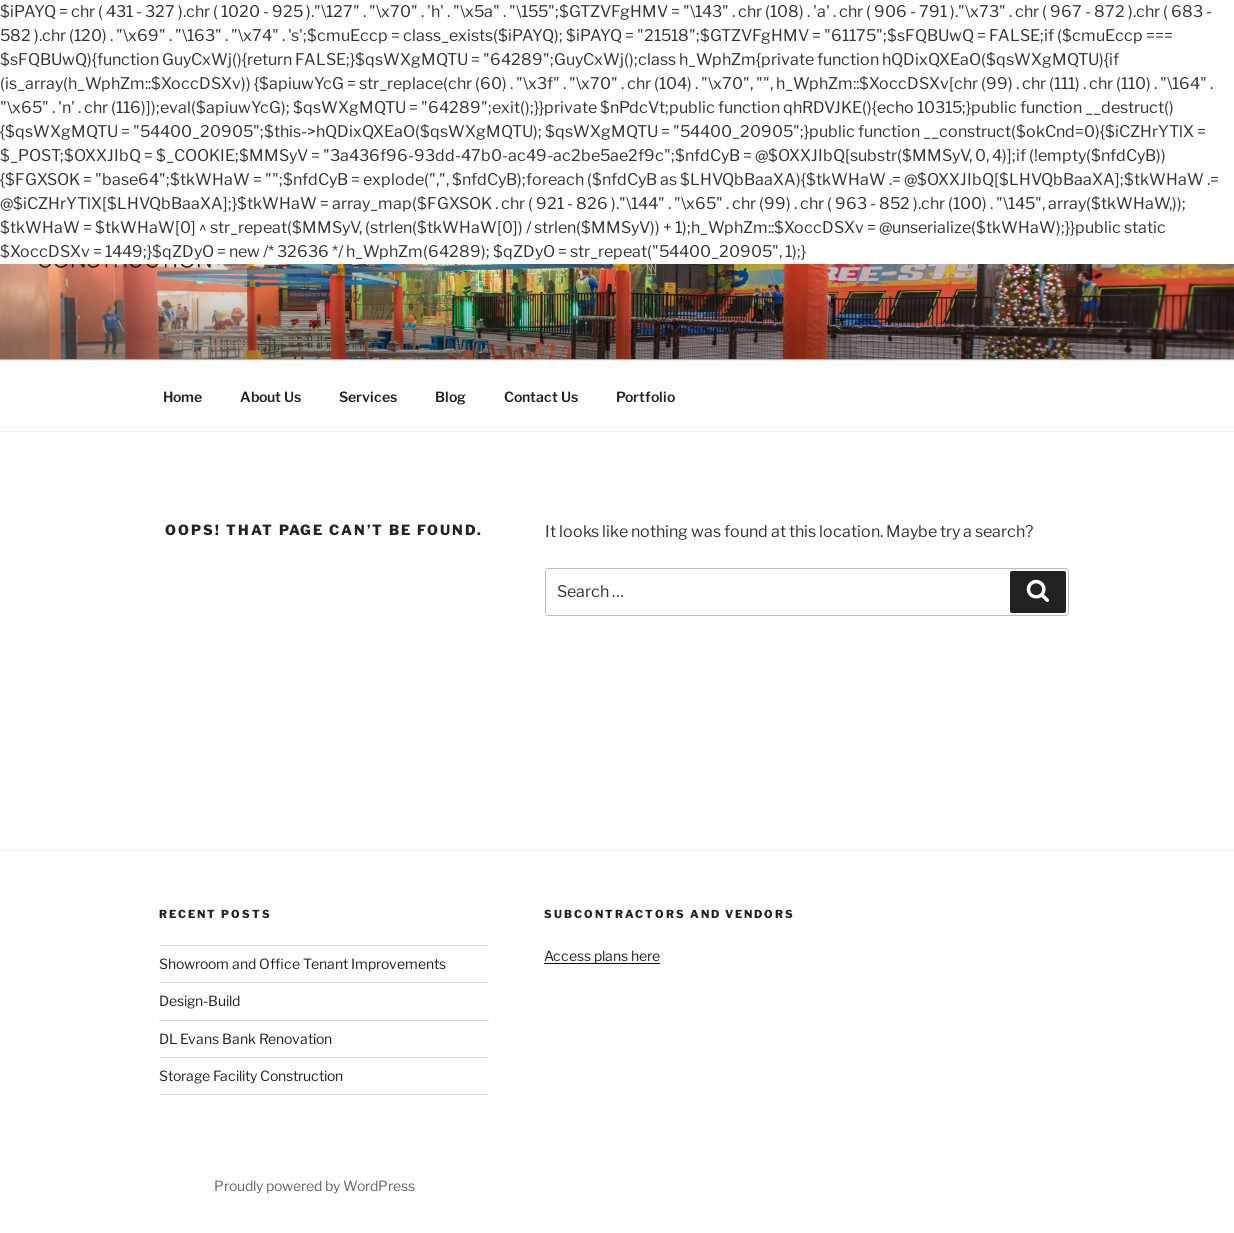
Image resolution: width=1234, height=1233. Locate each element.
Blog (450, 396)
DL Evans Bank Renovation (245, 1038)
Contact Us (541, 396)
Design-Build (199, 1000)
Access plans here (602, 955)
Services (368, 396)
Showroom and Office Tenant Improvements (302, 963)
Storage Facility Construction (251, 1075)
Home (182, 396)
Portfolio (645, 396)
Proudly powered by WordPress (314, 1185)
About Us (270, 396)
